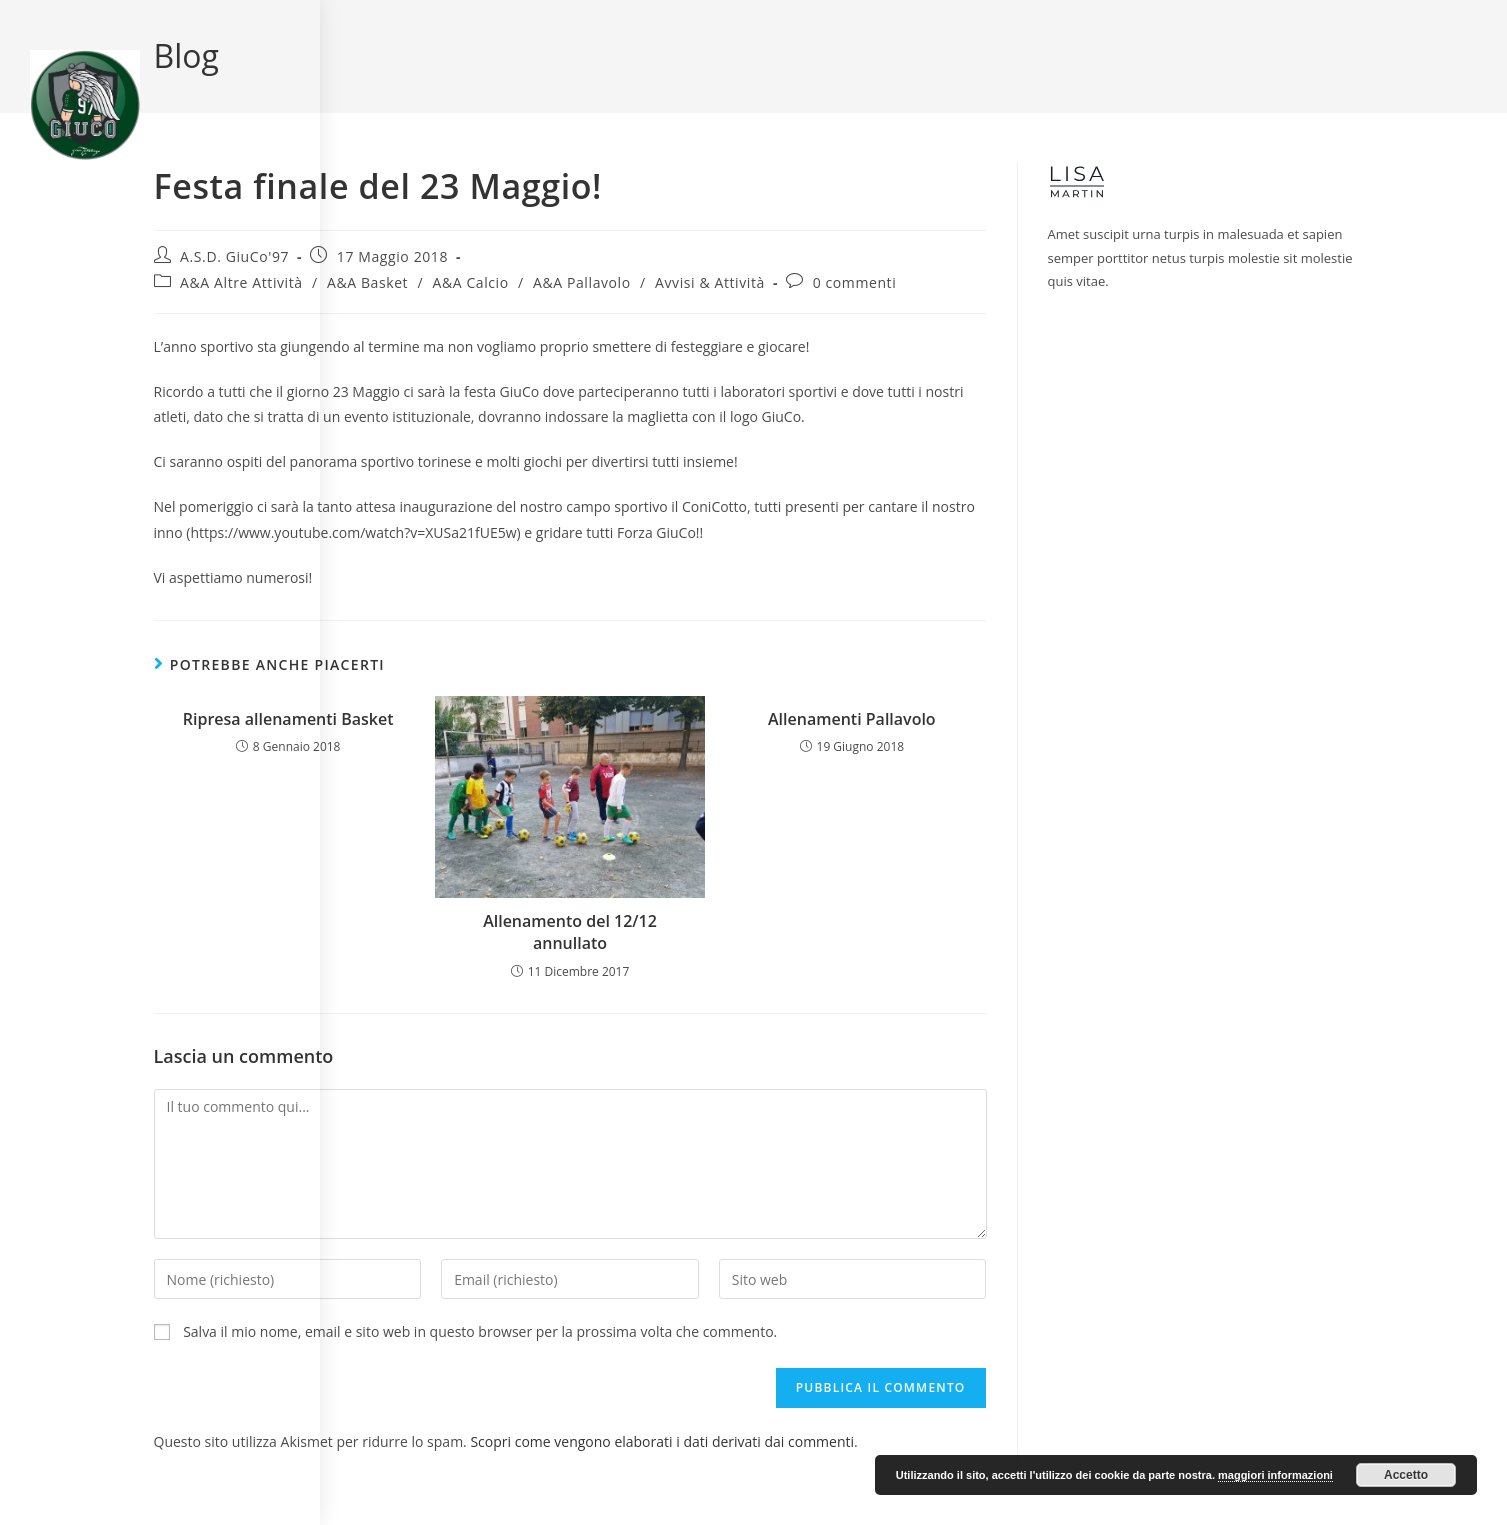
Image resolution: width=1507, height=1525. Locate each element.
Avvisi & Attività (710, 282)
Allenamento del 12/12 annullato (570, 932)
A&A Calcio (470, 282)
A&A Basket (367, 282)
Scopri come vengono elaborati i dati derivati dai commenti (662, 1441)
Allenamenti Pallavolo (852, 719)
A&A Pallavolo (582, 282)
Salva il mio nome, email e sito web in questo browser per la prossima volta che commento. (480, 1331)
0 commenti (855, 282)
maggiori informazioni (1275, 1475)
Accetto (1406, 1475)
